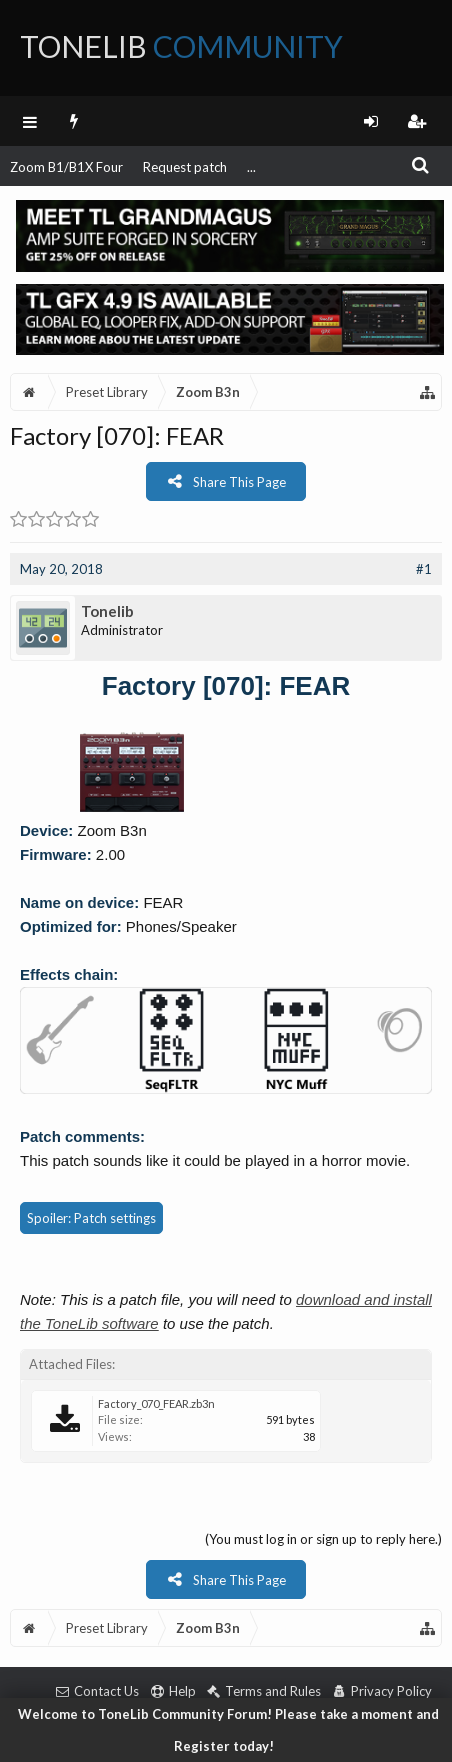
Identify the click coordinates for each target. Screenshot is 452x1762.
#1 (424, 569)
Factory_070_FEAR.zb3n (156, 1403)
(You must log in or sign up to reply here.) (323, 1539)
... (251, 167)
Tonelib (107, 611)
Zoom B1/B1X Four (66, 167)
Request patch (185, 167)
